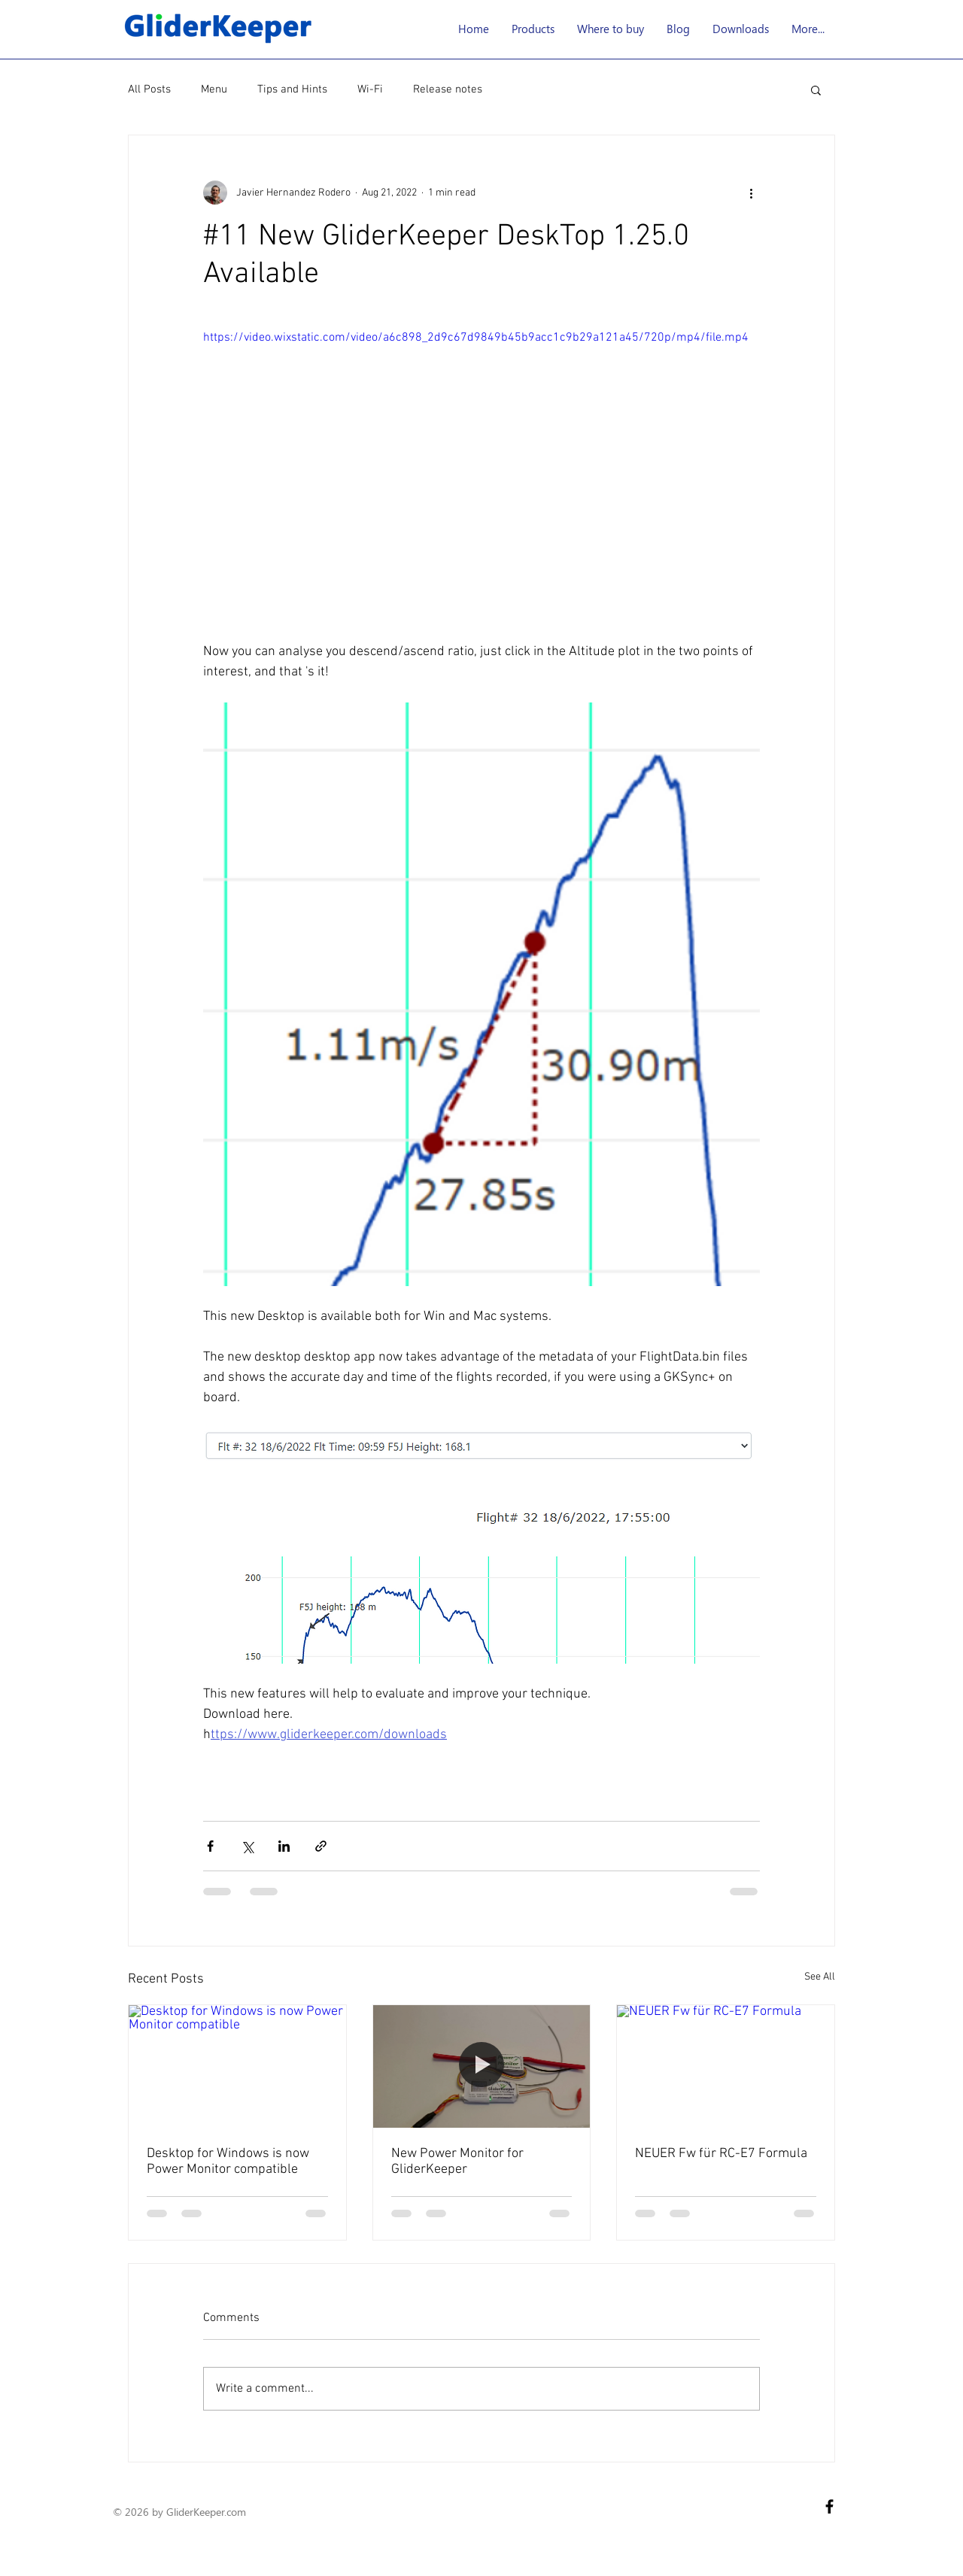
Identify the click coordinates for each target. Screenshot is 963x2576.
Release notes (447, 89)
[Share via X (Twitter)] (247, 1846)
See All (819, 1977)
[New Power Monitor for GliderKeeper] (482, 2066)
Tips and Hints (292, 89)
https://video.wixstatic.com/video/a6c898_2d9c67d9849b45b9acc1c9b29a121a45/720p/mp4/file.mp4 (476, 337)
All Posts (149, 89)
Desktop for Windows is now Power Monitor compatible (228, 2161)
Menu (214, 89)
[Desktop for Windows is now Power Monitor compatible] (237, 2066)
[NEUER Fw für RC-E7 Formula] (725, 2066)
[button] (533, 28)
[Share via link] (321, 1846)
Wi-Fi (370, 89)
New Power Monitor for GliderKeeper (457, 2161)
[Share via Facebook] (210, 1846)
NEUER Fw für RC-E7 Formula (721, 2154)
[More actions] (751, 193)
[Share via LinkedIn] (284, 1846)
